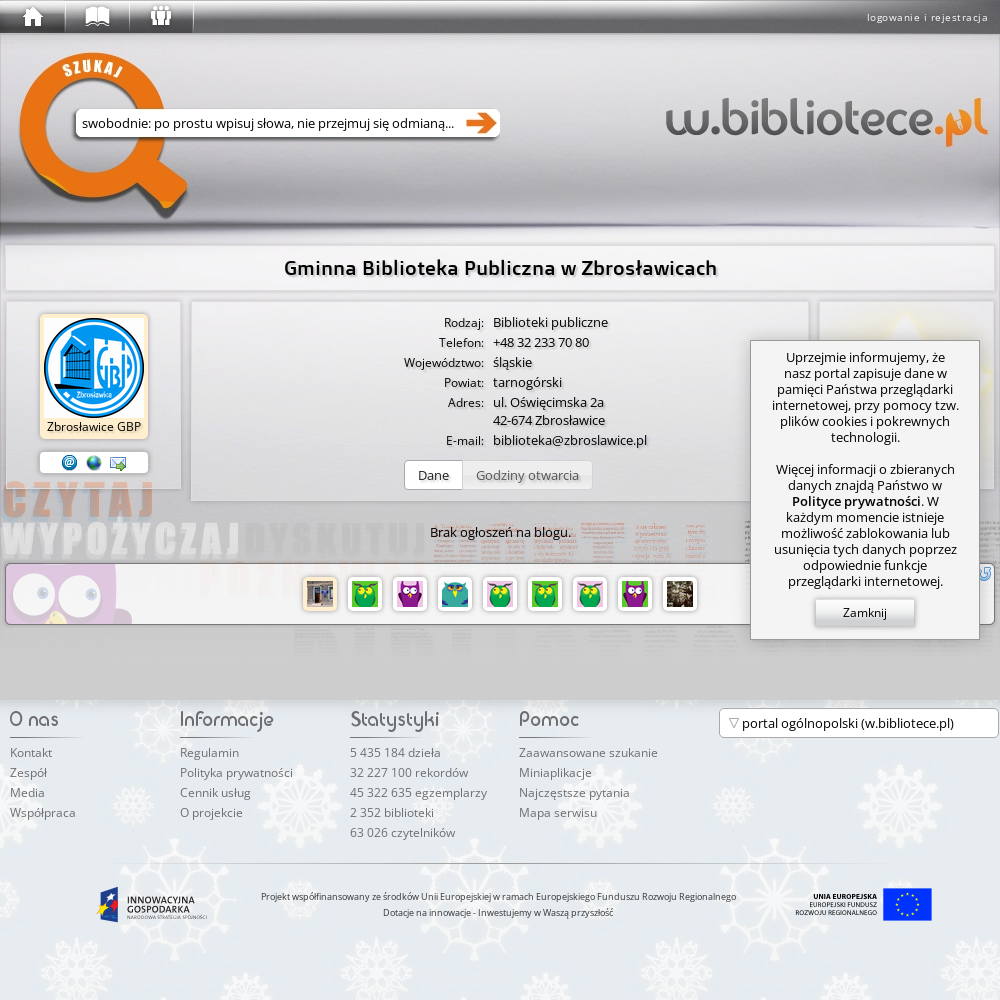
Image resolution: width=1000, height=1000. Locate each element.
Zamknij (865, 612)
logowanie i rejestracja (928, 17)
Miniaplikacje (555, 772)
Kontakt (31, 752)
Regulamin (209, 752)
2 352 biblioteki (392, 812)
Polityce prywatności (856, 501)
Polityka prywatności (236, 772)
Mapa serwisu (558, 812)
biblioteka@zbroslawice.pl (570, 440)
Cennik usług (215, 792)
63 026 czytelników (402, 832)
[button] (433, 475)
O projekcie (211, 812)
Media (27, 792)
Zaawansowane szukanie (588, 752)
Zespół (28, 772)
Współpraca (43, 812)
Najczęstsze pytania (574, 792)
